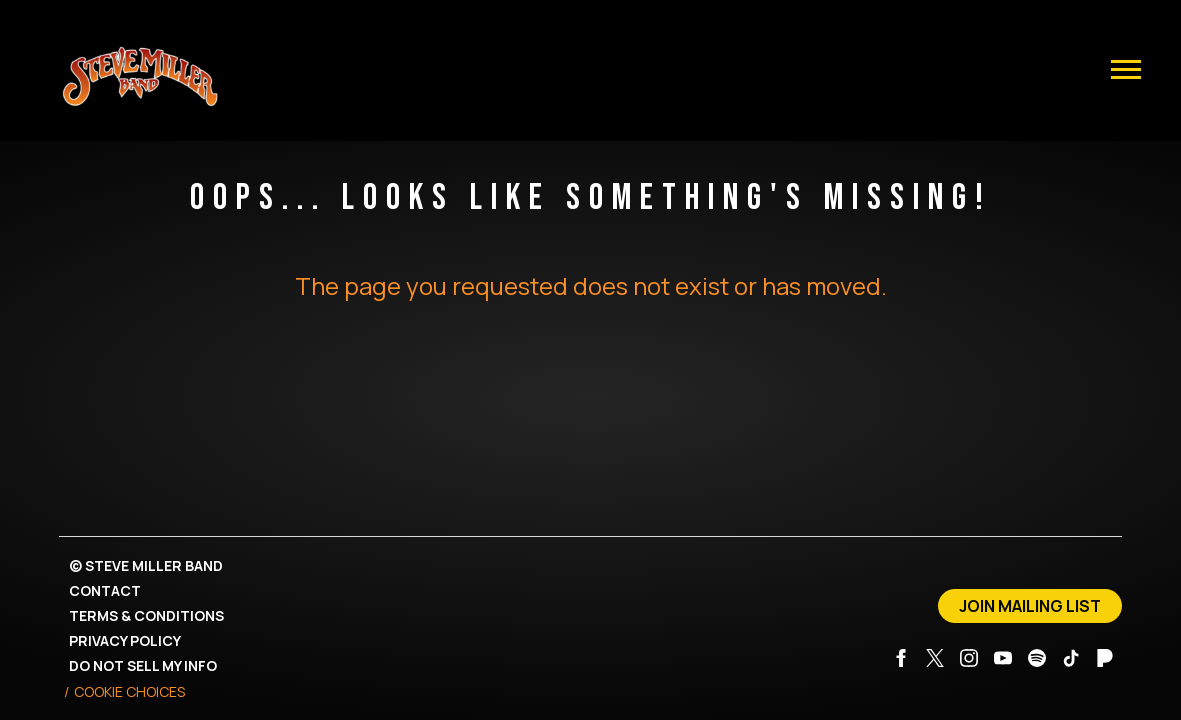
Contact (105, 590)
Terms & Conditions (146, 615)
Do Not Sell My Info (143, 665)
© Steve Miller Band (146, 565)
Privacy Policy (125, 640)
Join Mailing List (1030, 606)
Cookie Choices (129, 691)
